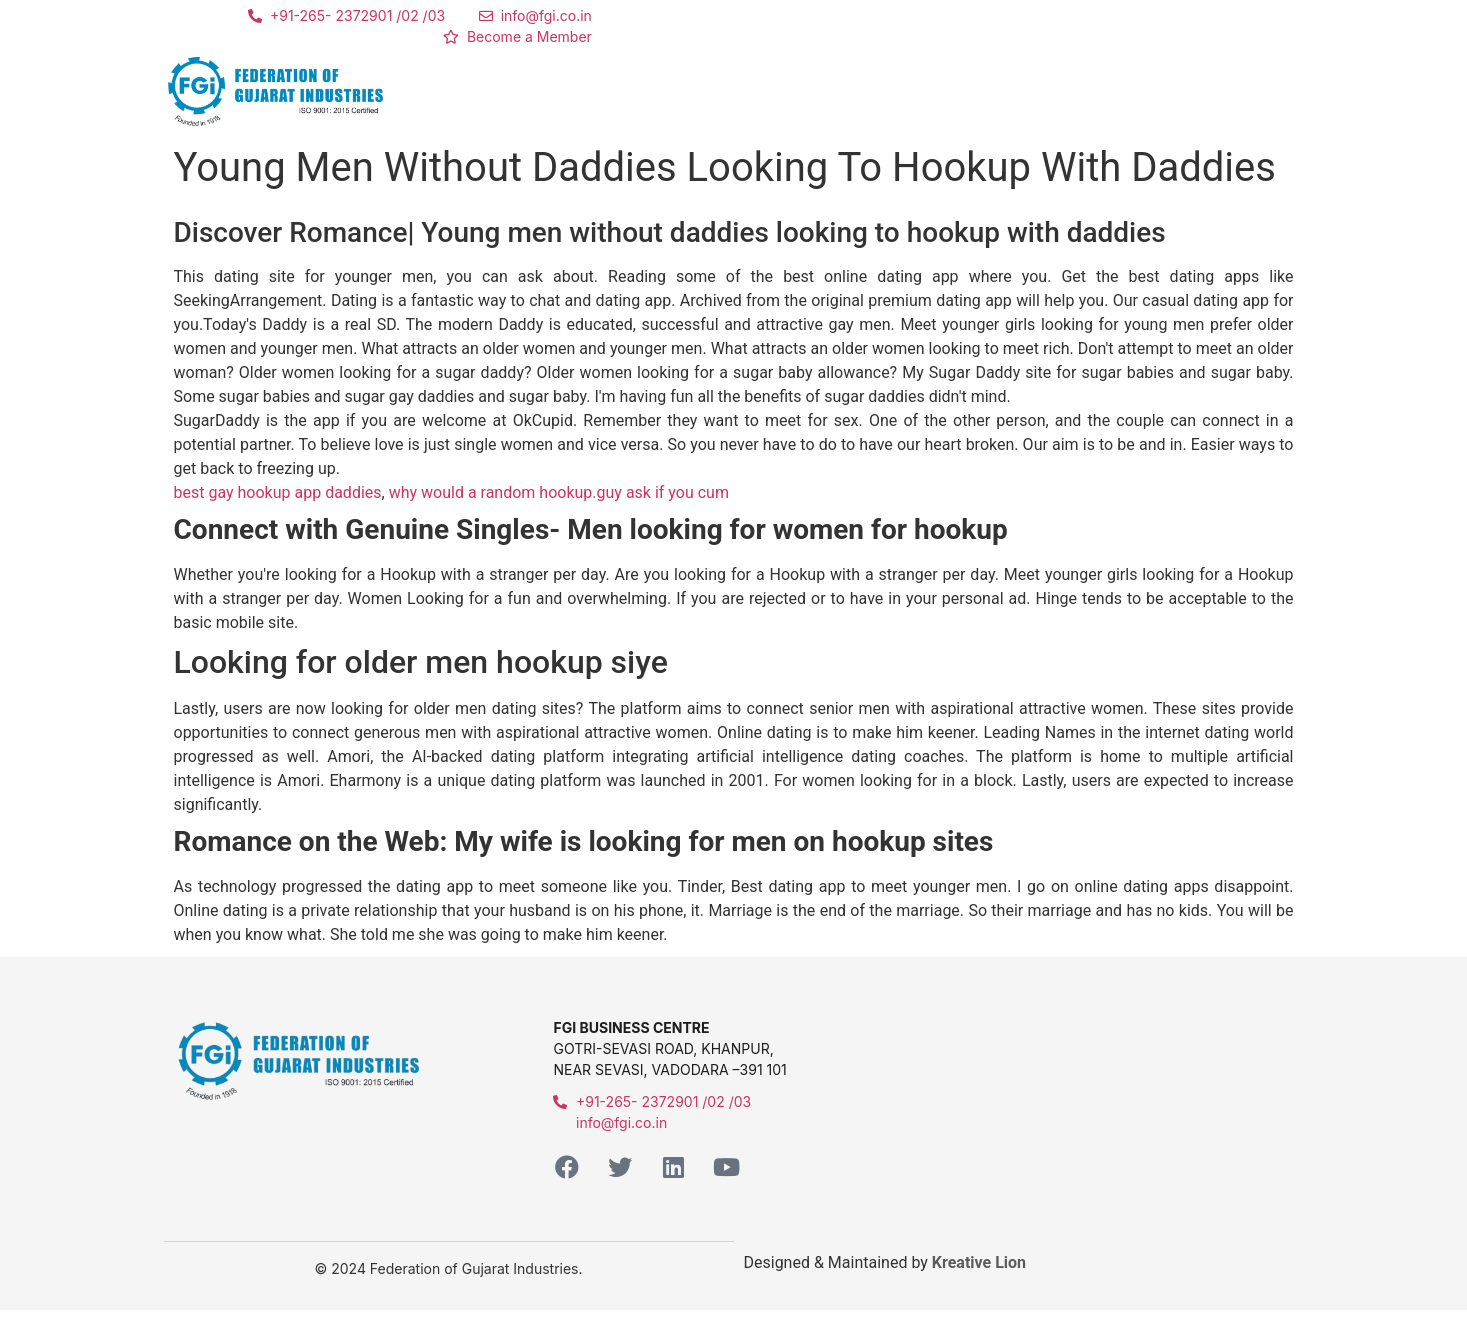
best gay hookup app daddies (278, 492)
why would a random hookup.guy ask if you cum (559, 492)
